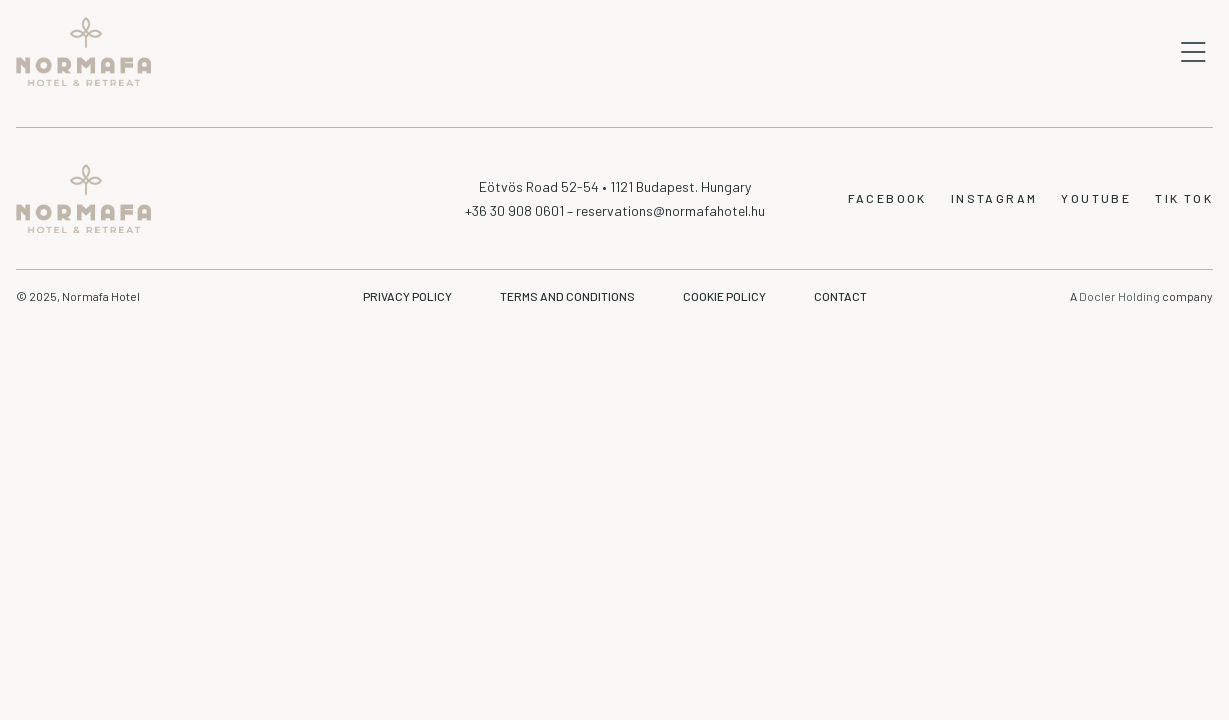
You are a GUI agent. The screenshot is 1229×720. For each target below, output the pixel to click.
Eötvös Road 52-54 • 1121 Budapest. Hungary (615, 186)
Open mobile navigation (1193, 52)
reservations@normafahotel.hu (670, 210)
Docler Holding (1120, 296)
